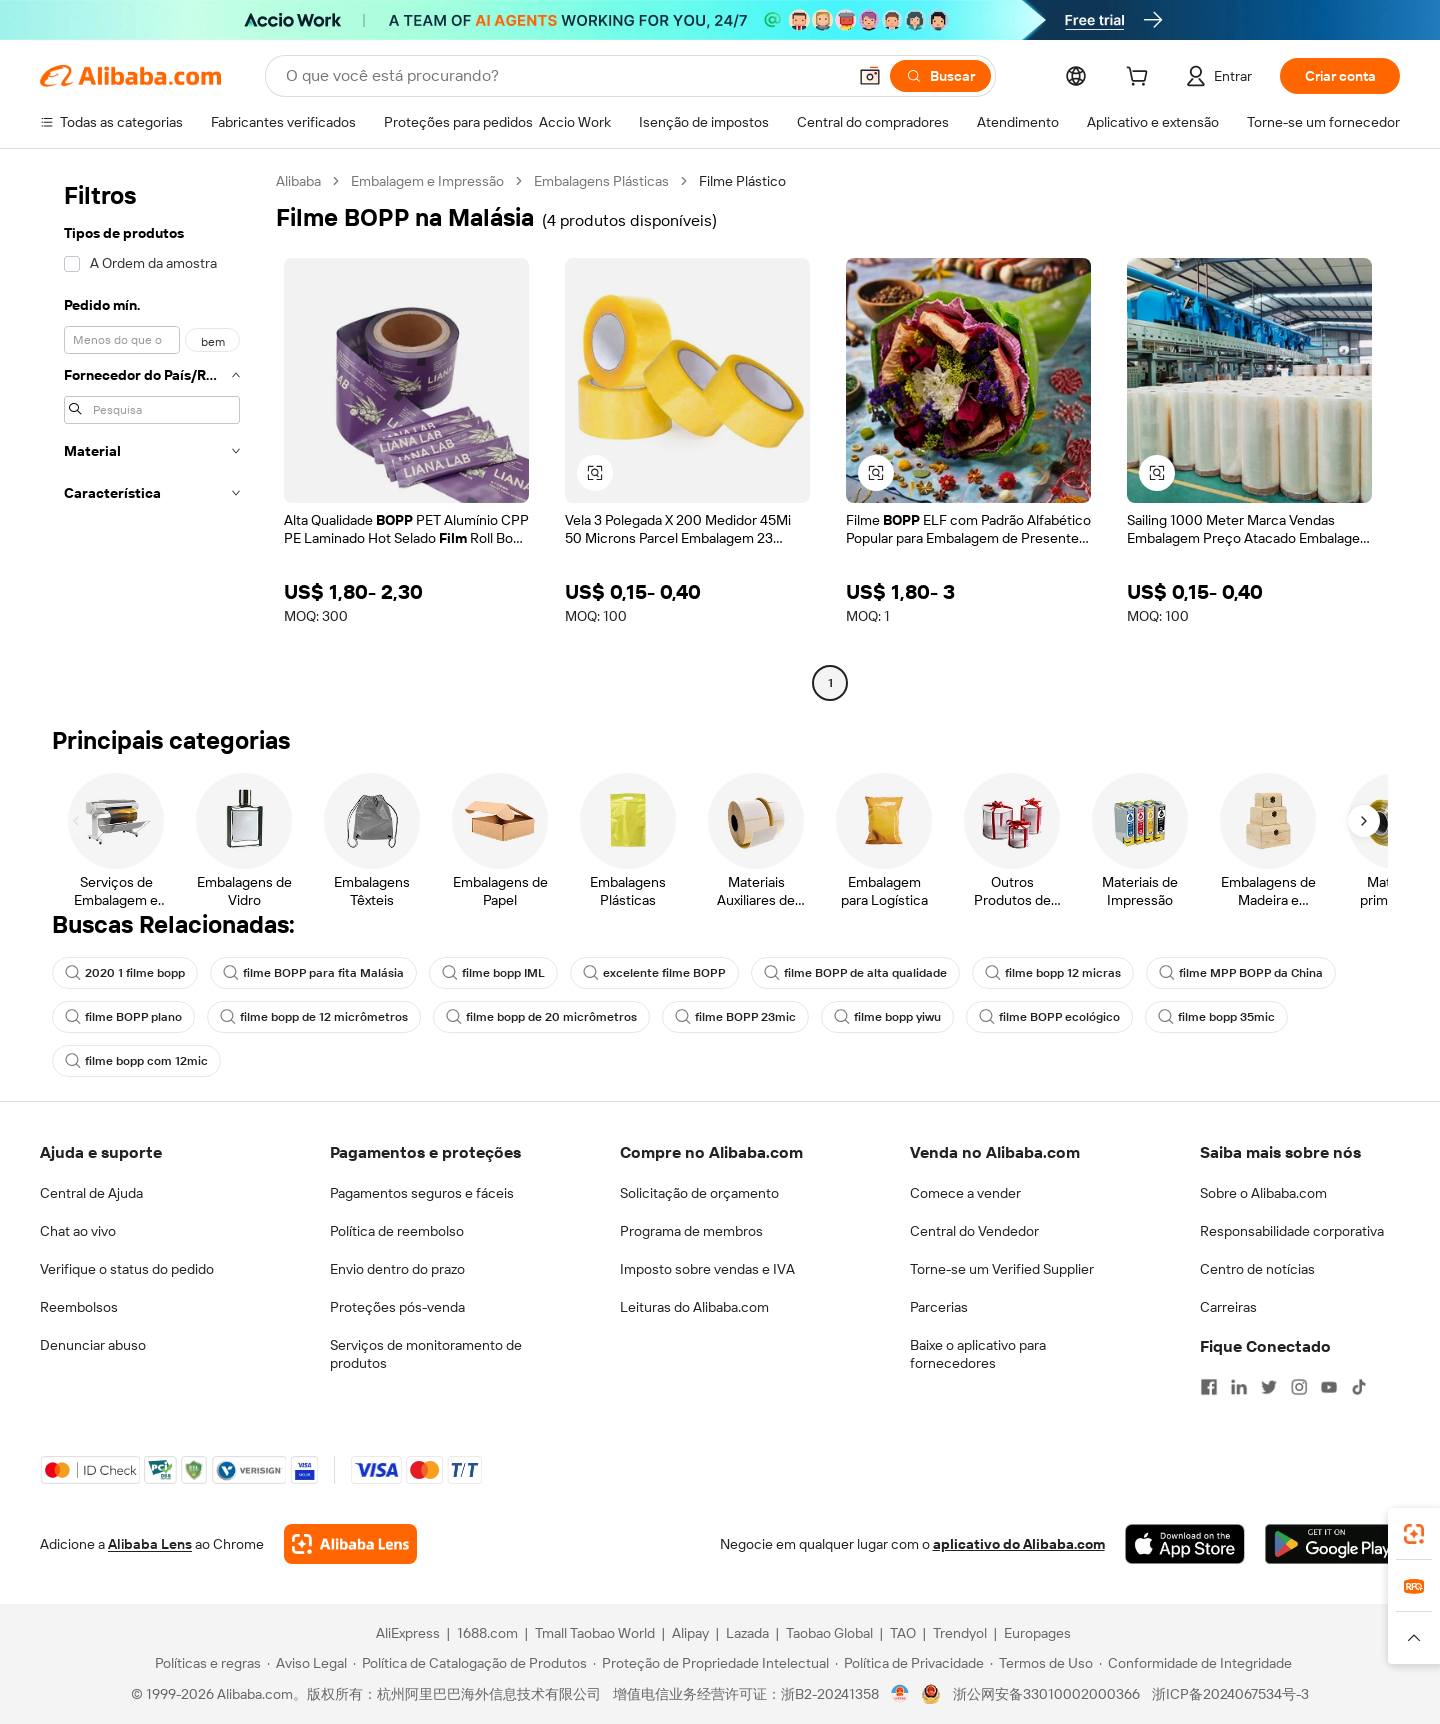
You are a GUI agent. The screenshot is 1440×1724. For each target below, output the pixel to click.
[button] (870, 76)
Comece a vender (965, 1193)
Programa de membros (691, 1231)
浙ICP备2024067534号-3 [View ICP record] (1230, 1694)
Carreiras (1228, 1307)
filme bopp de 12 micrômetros (314, 1017)
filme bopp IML (493, 973)
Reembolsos (79, 1307)
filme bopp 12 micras (1053, 973)
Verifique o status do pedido (127, 1269)
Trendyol (960, 1633)
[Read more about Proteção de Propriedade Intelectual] (711, 1663)
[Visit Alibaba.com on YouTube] (1329, 1387)
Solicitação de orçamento (699, 1193)
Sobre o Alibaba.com (1263, 1193)
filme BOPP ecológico (1049, 1017)
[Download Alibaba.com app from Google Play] (1332, 1544)
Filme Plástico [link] (742, 181)
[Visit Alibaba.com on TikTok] (1359, 1387)
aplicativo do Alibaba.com (1019, 1544)
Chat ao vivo (78, 1231)
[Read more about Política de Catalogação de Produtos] (470, 1663)
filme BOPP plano (123, 1017)
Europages (1037, 1633)
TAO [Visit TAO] (903, 1633)
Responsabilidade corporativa (1292, 1231)
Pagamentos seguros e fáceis (422, 1193)
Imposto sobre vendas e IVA (707, 1269)
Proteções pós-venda (397, 1307)
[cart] (1141, 79)
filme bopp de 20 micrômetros (541, 1017)
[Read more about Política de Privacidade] (909, 1663)
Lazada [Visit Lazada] (747, 1633)
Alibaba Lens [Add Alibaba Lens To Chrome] (150, 1544)
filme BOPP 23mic (735, 1017)
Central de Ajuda (91, 1193)
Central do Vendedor (974, 1231)
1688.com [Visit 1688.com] (487, 1633)
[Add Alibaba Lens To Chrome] (350, 1544)
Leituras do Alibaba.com (694, 1307)
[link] (1414, 1534)
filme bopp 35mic (1216, 1017)
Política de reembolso (397, 1231)
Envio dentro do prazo (397, 1269)
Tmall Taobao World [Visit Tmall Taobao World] (595, 1633)
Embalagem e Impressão (427, 181)
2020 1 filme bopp (125, 973)
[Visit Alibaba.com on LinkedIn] (1239, 1387)
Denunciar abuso (93, 1345)
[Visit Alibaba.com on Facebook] (1209, 1387)
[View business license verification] (900, 1694)
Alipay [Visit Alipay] (690, 1633)
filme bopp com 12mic (136, 1061)
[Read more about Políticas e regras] (205, 1663)
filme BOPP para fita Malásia (313, 973)
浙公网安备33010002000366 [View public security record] (1046, 1694)
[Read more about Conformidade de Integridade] (1195, 1663)
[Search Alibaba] (564, 76)
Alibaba (298, 181)
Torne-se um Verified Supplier (1002, 1269)
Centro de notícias (1257, 1269)
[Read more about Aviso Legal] (307, 1663)
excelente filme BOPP (654, 973)
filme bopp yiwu (887, 1017)
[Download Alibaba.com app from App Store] (1185, 1544)
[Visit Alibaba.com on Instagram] (1299, 1387)
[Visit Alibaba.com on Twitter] (1269, 1387)
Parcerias (939, 1307)
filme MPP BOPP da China (1241, 973)
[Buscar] (940, 76)
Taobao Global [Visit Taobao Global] (829, 1633)
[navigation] (152, 434)
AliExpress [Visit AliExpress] (408, 1633)
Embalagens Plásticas (601, 181)
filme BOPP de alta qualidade (855, 973)
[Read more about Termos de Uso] (1041, 1663)
